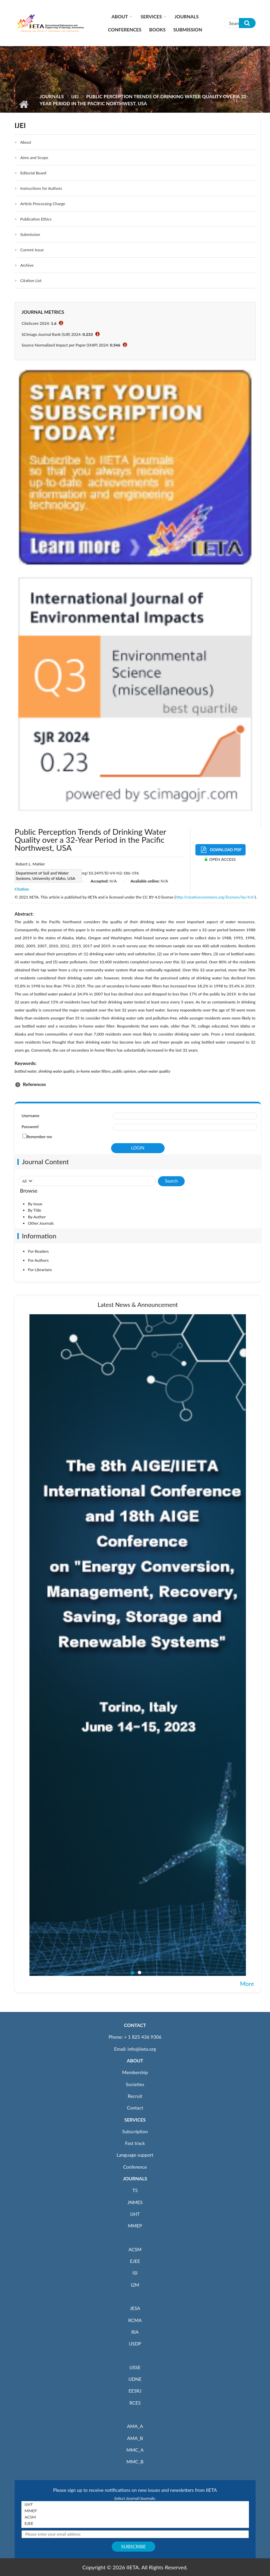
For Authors (38, 1260)
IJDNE (135, 2379)
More (247, 1983)
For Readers (38, 1251)
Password (30, 1126)
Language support (135, 2155)
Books (157, 29)
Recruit (135, 2096)
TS (135, 2190)
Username (30, 1115)
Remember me (39, 1136)
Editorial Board (33, 172)
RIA (135, 2332)
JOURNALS (135, 2178)
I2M (135, 2285)
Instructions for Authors (41, 188)
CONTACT (135, 2025)
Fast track (135, 2143)
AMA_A (135, 2426)
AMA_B (135, 2438)
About (119, 16)
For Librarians (40, 1269)
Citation (22, 889)
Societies (135, 2084)
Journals (187, 16)
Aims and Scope (34, 157)
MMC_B (135, 2461)
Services (151, 16)
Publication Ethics (35, 219)
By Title (34, 1210)
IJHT (135, 2214)
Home (24, 104)
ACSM (135, 2249)
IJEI (75, 96)
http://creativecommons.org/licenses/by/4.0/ (215, 897)
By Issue (35, 1203)
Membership (135, 2072)
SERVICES (135, 2120)
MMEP (135, 2225)
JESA (135, 2308)
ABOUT (135, 2060)
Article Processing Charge (42, 203)
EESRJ (134, 2391)
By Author (37, 1216)
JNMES (135, 2202)
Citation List (30, 280)
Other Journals (41, 1223)
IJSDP (135, 2343)
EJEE (135, 2261)
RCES (135, 2403)
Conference (135, 2167)
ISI (135, 2273)
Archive (26, 265)
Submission (187, 29)
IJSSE (135, 2367)
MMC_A (135, 2450)
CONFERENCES (125, 29)
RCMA (135, 2320)
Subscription (135, 2131)
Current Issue (31, 249)
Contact (135, 2108)
